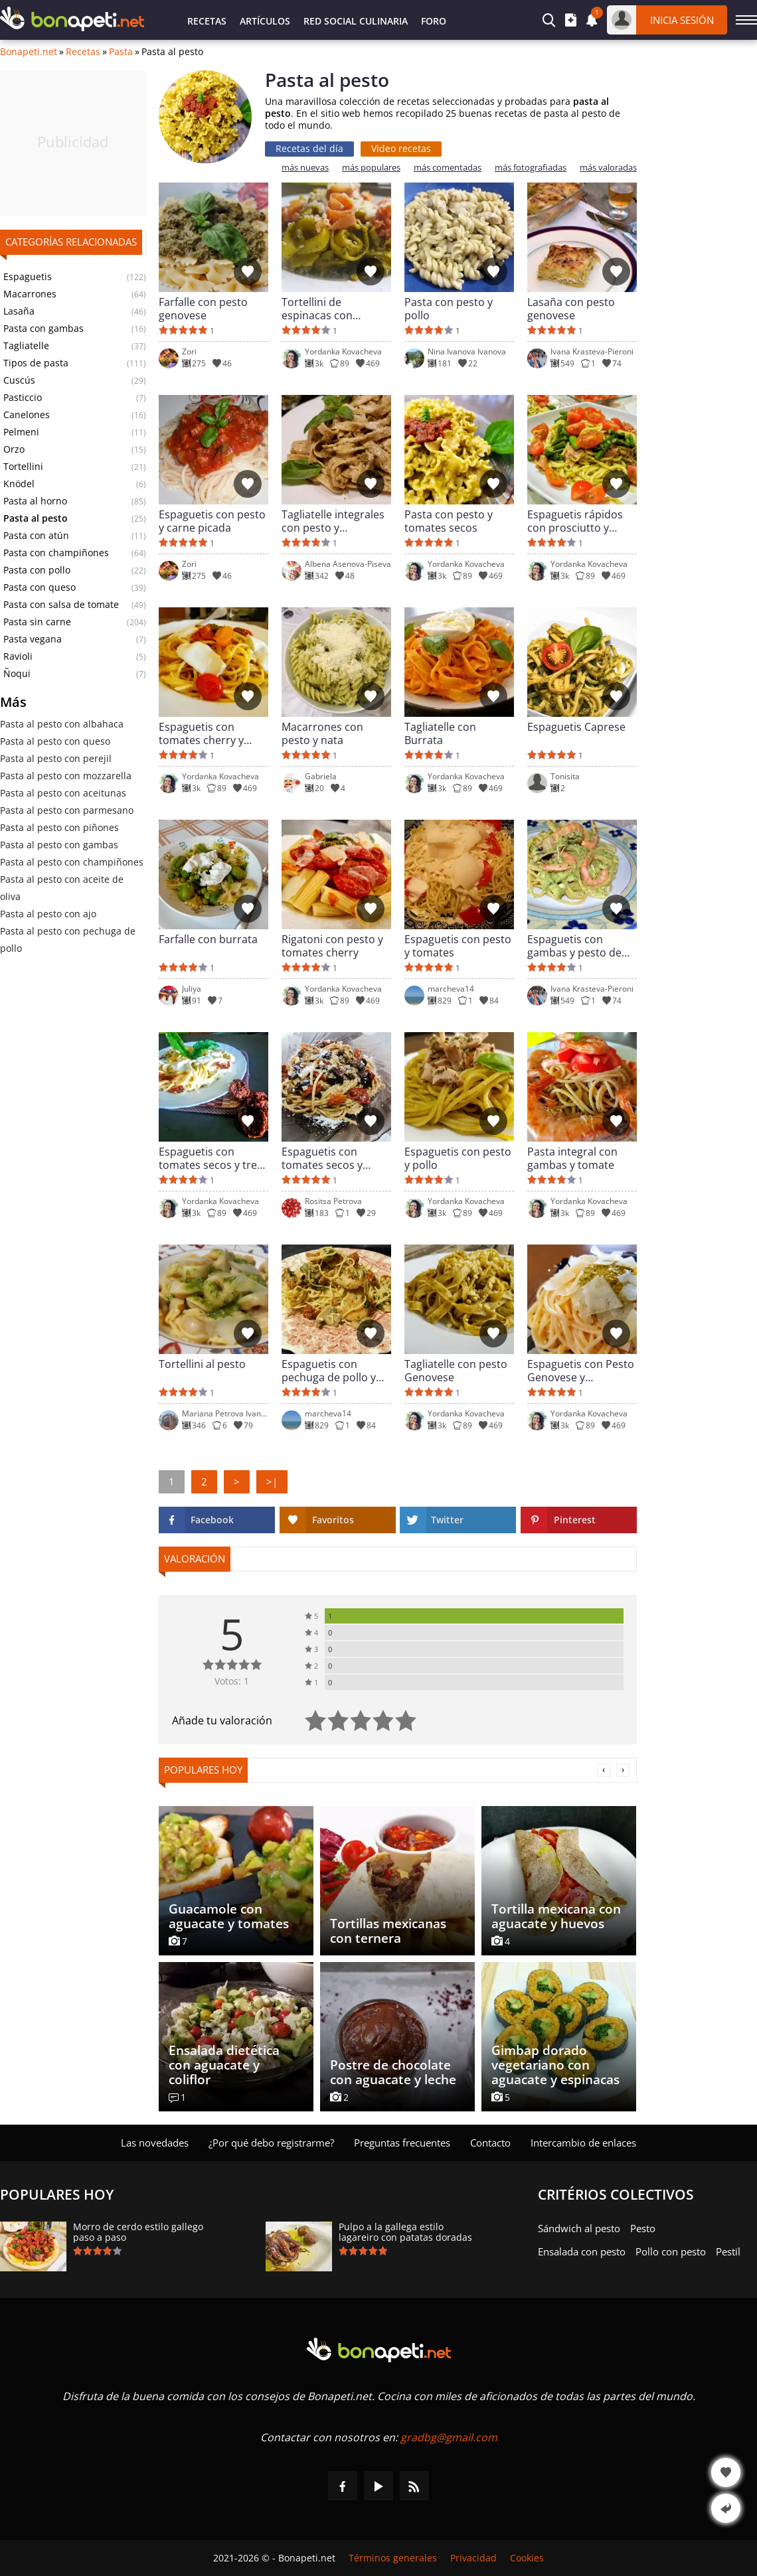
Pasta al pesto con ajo (48, 913)
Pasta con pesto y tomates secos (448, 521)
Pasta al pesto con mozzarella (65, 775)
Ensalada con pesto (582, 2251)
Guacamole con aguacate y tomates (229, 1916)
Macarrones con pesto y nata (322, 733)
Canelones (26, 415)
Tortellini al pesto (202, 1364)
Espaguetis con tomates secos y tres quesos (210, 1158)
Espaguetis (27, 276)
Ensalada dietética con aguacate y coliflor (224, 2065)
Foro (433, 21)
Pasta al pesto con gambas (59, 844)
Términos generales (393, 2558)
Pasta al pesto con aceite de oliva (62, 888)
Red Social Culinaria (355, 21)
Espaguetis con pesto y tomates (457, 946)
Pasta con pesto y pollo (448, 308)
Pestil (728, 2251)
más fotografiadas (530, 167)
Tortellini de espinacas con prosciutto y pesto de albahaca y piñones (335, 308)
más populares (371, 167)
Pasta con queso (39, 587)
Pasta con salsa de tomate (61, 604)
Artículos (265, 21)
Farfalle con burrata (208, 940)
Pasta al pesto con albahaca (62, 724)
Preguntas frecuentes (402, 2142)
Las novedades (155, 2142)
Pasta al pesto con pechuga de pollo (67, 939)
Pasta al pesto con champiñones (71, 862)
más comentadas (447, 167)
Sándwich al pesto (579, 2228)
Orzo (14, 449)
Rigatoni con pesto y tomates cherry (332, 946)
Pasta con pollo (36, 570)
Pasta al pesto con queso (55, 741)
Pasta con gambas (43, 328)
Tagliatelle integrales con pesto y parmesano (333, 521)
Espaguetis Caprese (576, 727)
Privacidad (473, 2558)
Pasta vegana (32, 639)
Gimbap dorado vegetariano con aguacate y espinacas (555, 2065)
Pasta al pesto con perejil (56, 758)
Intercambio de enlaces (583, 2142)
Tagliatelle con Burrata (440, 733)
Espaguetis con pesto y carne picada (212, 521)
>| (272, 1481)
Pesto (642, 2228)
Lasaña (19, 311)
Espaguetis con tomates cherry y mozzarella (201, 733)
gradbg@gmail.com (448, 2437)
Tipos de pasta (35, 363)
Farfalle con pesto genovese (203, 308)
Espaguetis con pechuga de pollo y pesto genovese (329, 1370)
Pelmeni (21, 432)
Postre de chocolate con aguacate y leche (393, 2072)
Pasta (121, 51)
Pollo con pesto (670, 2251)
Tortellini (23, 466)
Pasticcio (22, 397)
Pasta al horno (35, 501)
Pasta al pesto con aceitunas (63, 793)
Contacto (490, 2142)
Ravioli (18, 656)
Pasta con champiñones (56, 553)
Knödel (19, 484)
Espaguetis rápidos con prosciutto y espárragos (575, 521)
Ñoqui (17, 673)
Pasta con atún (36, 535)
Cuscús (19, 380)
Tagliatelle (26, 346)
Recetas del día (309, 148)
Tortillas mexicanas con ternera (388, 1931)
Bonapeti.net (28, 51)
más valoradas (608, 167)
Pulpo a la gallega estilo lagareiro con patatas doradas (405, 2232)
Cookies (527, 2558)
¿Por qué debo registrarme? (271, 2142)
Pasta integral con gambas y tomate (572, 1158)
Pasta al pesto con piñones (59, 827)
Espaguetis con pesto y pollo (457, 1158)
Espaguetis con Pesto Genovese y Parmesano (580, 1370)
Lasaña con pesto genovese (571, 308)
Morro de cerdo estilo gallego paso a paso (138, 2232)
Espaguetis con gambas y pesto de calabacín (574, 946)
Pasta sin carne (37, 622)
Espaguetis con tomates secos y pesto (322, 1158)
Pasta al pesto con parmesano (66, 810)
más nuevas (305, 167)
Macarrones (29, 294)
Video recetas (401, 148)
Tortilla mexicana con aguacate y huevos (556, 1916)
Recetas (206, 21)
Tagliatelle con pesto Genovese (455, 1370)
